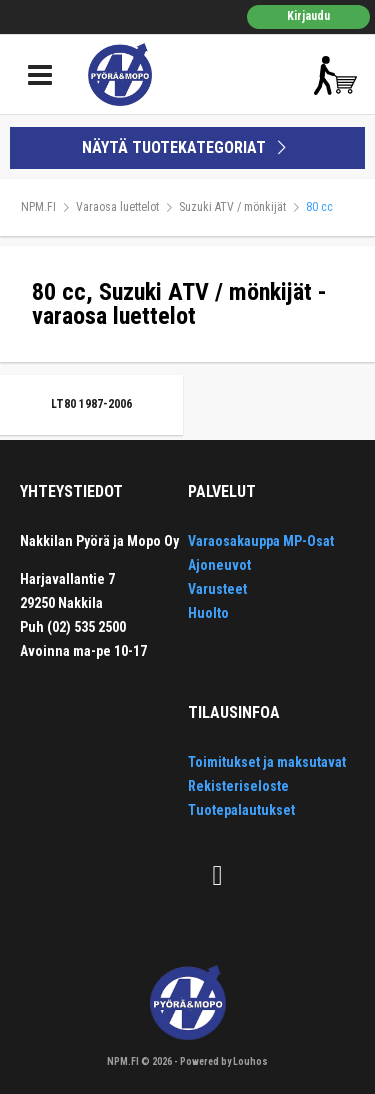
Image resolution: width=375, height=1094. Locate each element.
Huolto (208, 613)
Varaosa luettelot (117, 207)
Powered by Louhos (224, 1061)
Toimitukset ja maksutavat (267, 762)
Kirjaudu (308, 16)
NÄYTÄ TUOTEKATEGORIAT (187, 147)
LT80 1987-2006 (91, 404)
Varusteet (217, 589)
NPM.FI (38, 207)
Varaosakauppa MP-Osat (261, 541)
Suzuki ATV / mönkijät (232, 207)
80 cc (319, 207)
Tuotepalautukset (241, 810)
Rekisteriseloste (238, 786)
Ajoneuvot (219, 565)
